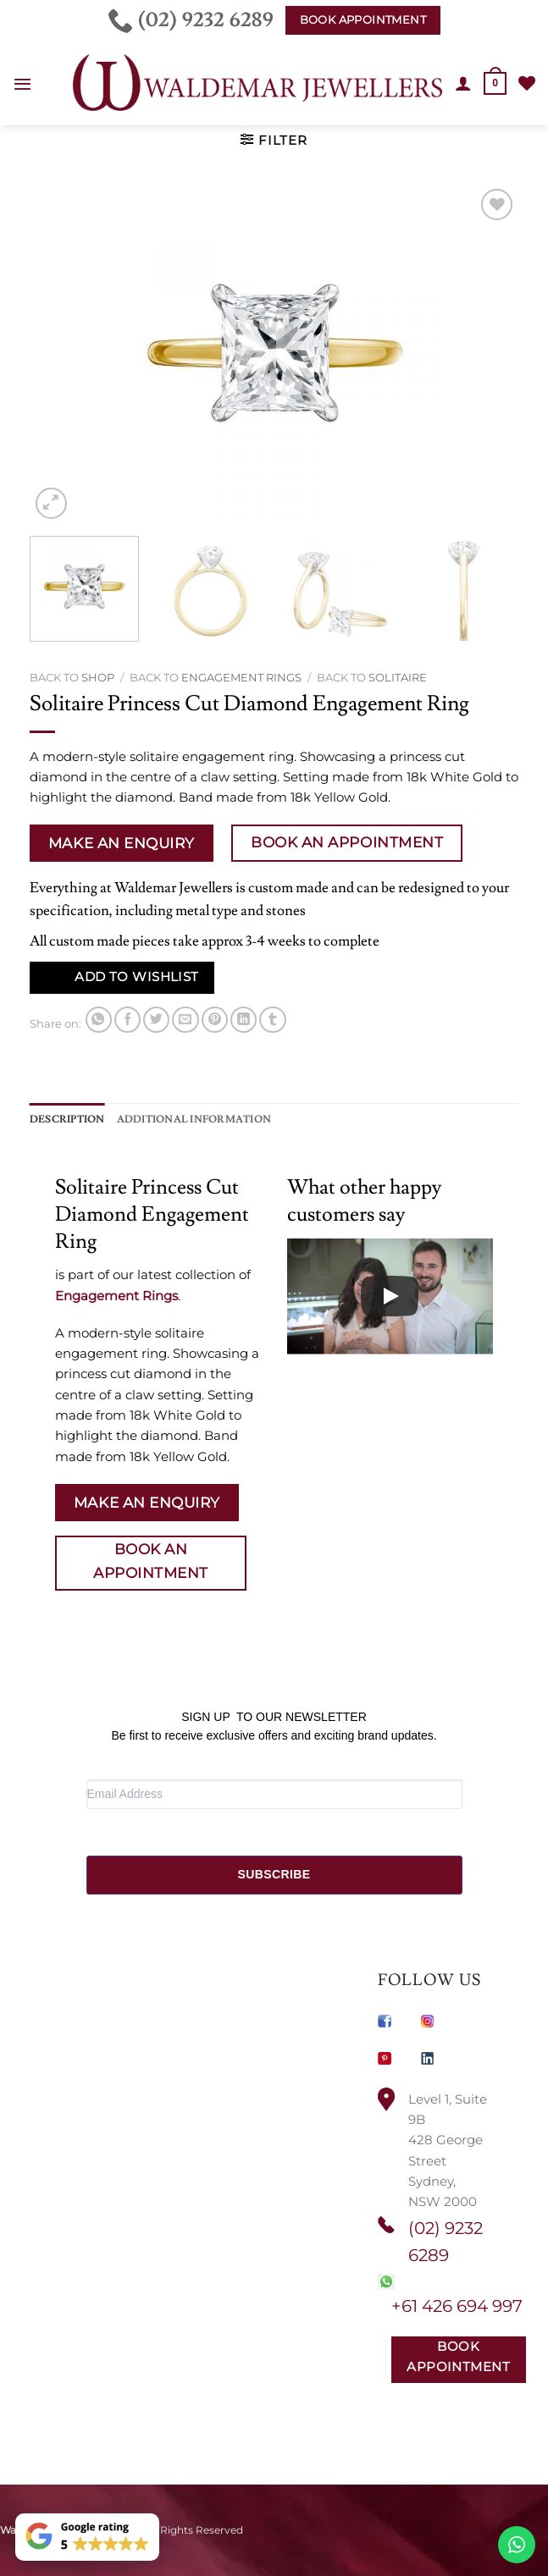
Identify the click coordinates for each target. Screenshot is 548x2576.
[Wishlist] (526, 83)
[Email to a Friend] (185, 1020)
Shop (97, 677)
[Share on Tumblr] (272, 1020)
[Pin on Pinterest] (215, 1020)
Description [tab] (67, 1119)
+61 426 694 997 (457, 2306)
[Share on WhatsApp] (99, 1020)
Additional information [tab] (194, 1119)
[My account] (463, 83)
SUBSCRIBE (273, 1874)
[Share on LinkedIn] (243, 1020)
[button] (22, 83)
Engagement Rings (241, 677)
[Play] (389, 1296)
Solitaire (397, 677)
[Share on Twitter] (156, 1020)
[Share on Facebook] (127, 1020)
